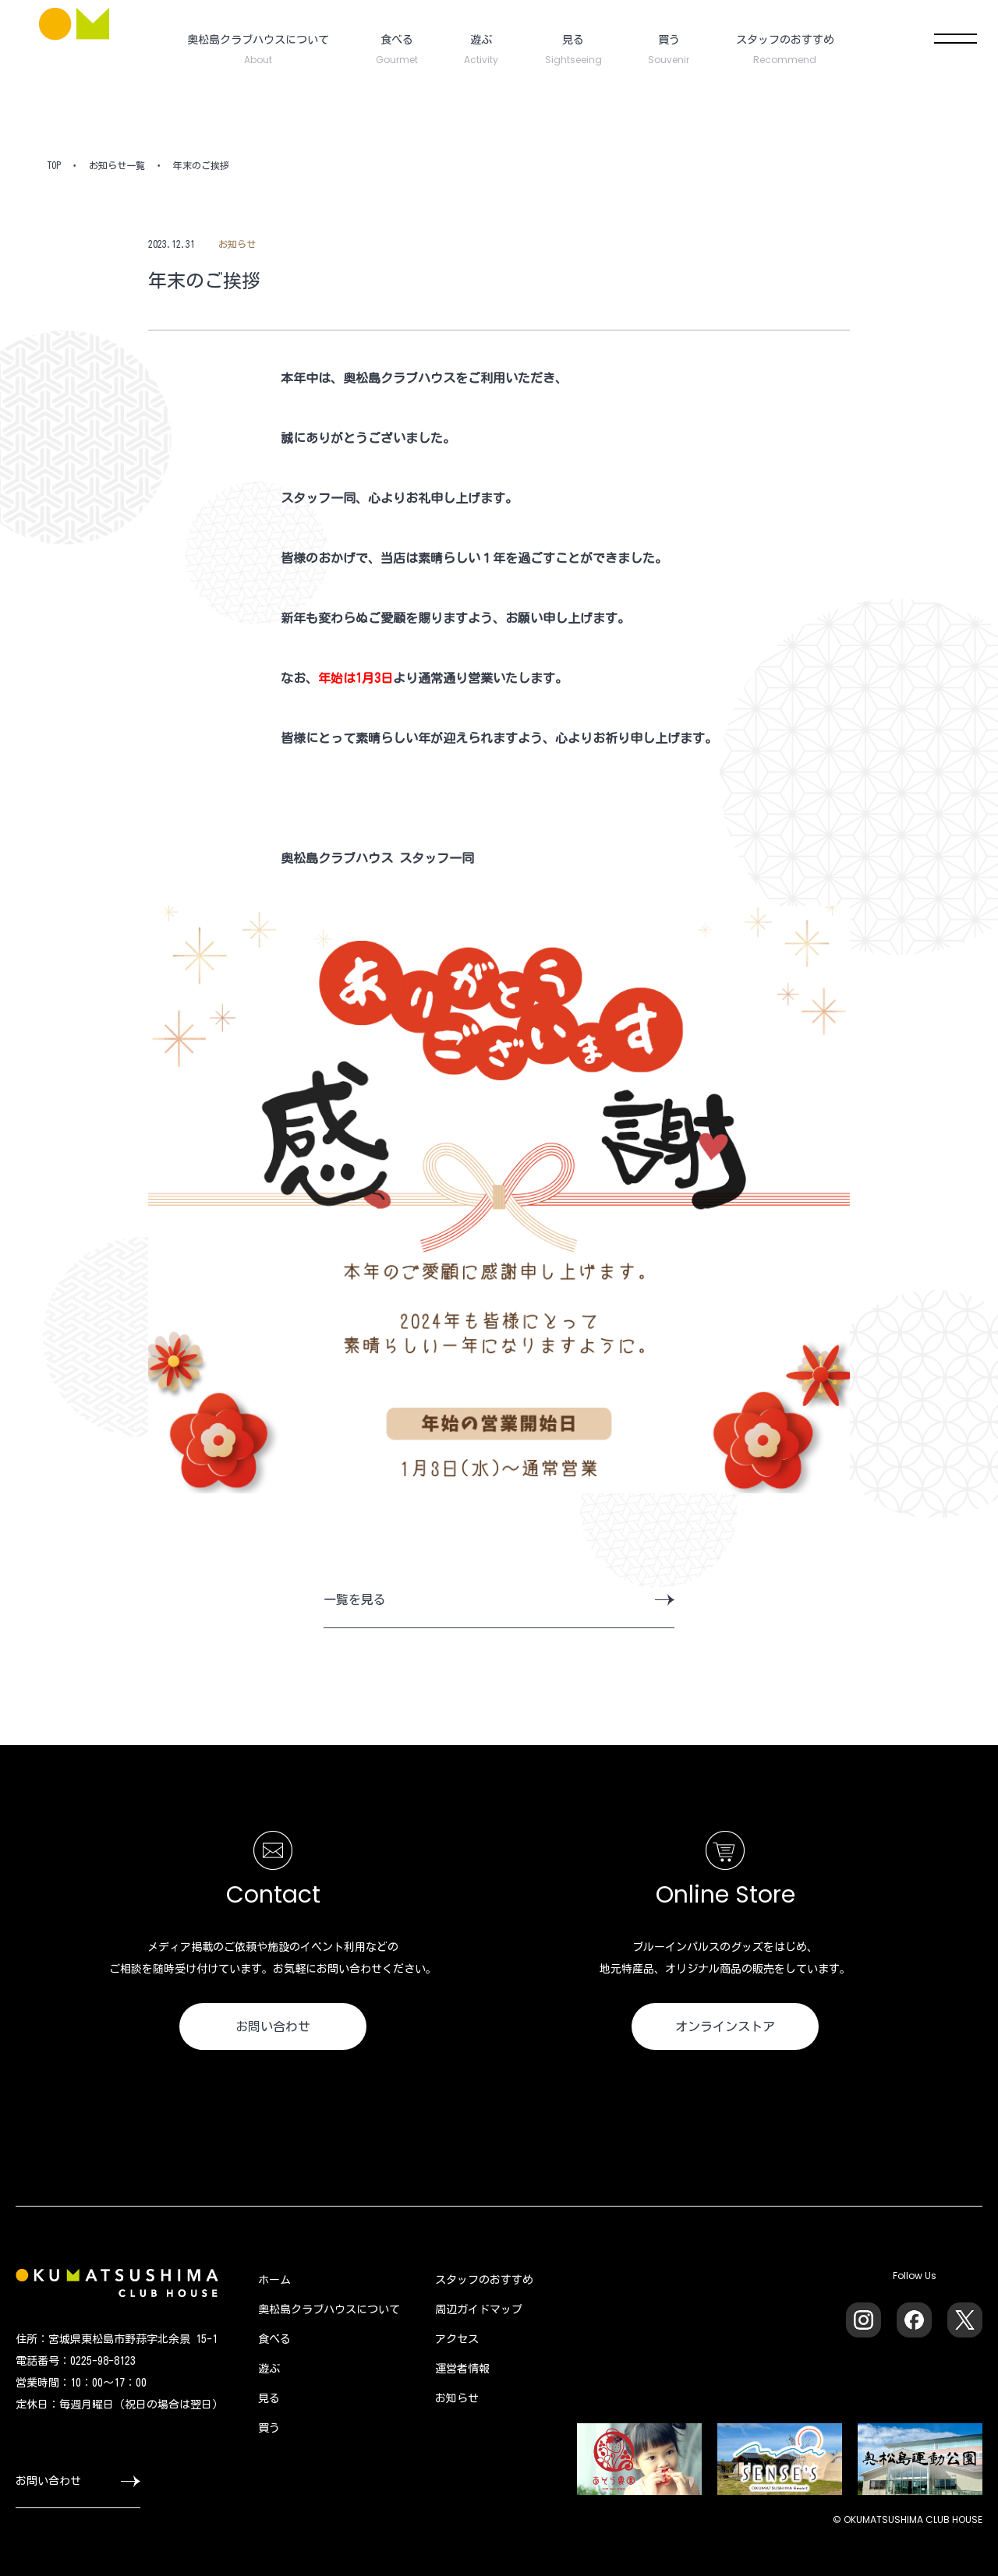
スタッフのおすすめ (484, 2279)
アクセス (457, 2339)
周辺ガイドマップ (478, 2309)
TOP (54, 165)
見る (269, 2398)
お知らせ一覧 (117, 165)
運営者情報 (462, 2368)
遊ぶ (269, 2368)
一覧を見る (499, 1599)
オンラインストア (725, 2026)
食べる (274, 2339)
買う (269, 2427)
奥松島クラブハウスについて (329, 2309)
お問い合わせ (272, 2026)
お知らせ (457, 2398)
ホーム (274, 2279)
